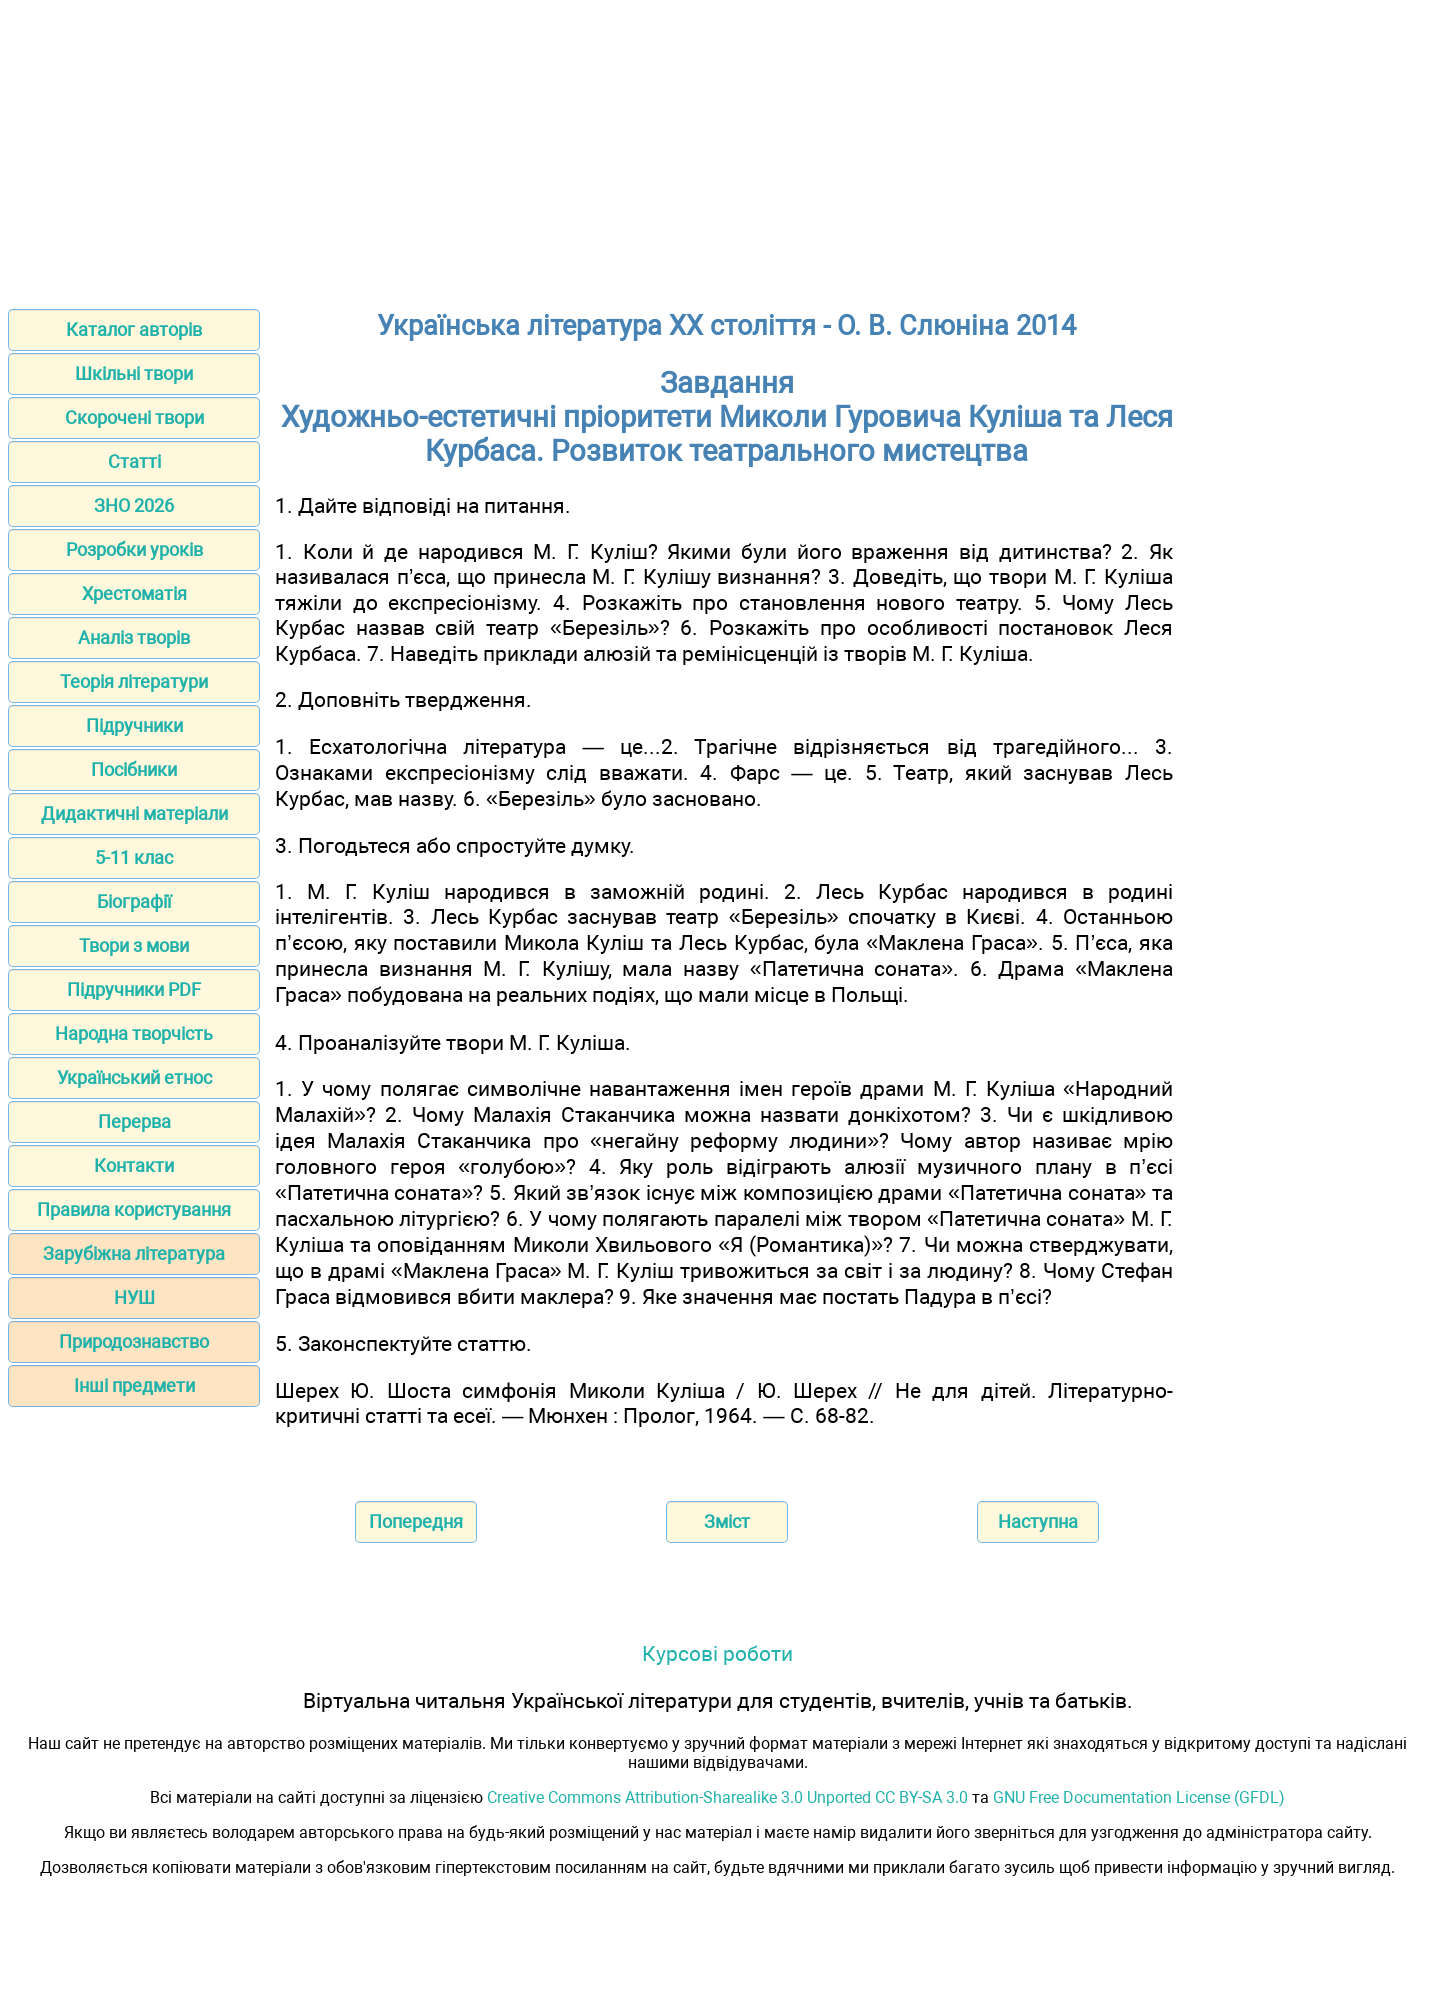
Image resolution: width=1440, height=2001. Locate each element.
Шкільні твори (134, 373)
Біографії (134, 901)
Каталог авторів (134, 329)
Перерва (134, 1121)
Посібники (134, 769)
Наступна (1038, 1521)
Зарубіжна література (134, 1253)
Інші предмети (134, 1385)
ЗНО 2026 (134, 505)
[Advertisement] (720, 148)
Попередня (416, 1521)
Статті (134, 461)
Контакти (134, 1165)
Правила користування (134, 1209)
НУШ (134, 1297)
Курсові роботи (717, 1653)
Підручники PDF (134, 989)
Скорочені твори (134, 417)
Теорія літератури (134, 681)
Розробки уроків (134, 549)
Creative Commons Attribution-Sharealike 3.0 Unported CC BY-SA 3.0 (727, 1797)
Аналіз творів (134, 637)
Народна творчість (134, 1033)
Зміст (727, 1521)
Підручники (134, 725)
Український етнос (134, 1077)
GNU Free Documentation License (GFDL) (1139, 1797)
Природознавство (134, 1341)
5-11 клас (134, 857)
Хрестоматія (134, 593)
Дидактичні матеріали (134, 813)
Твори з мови (134, 945)
